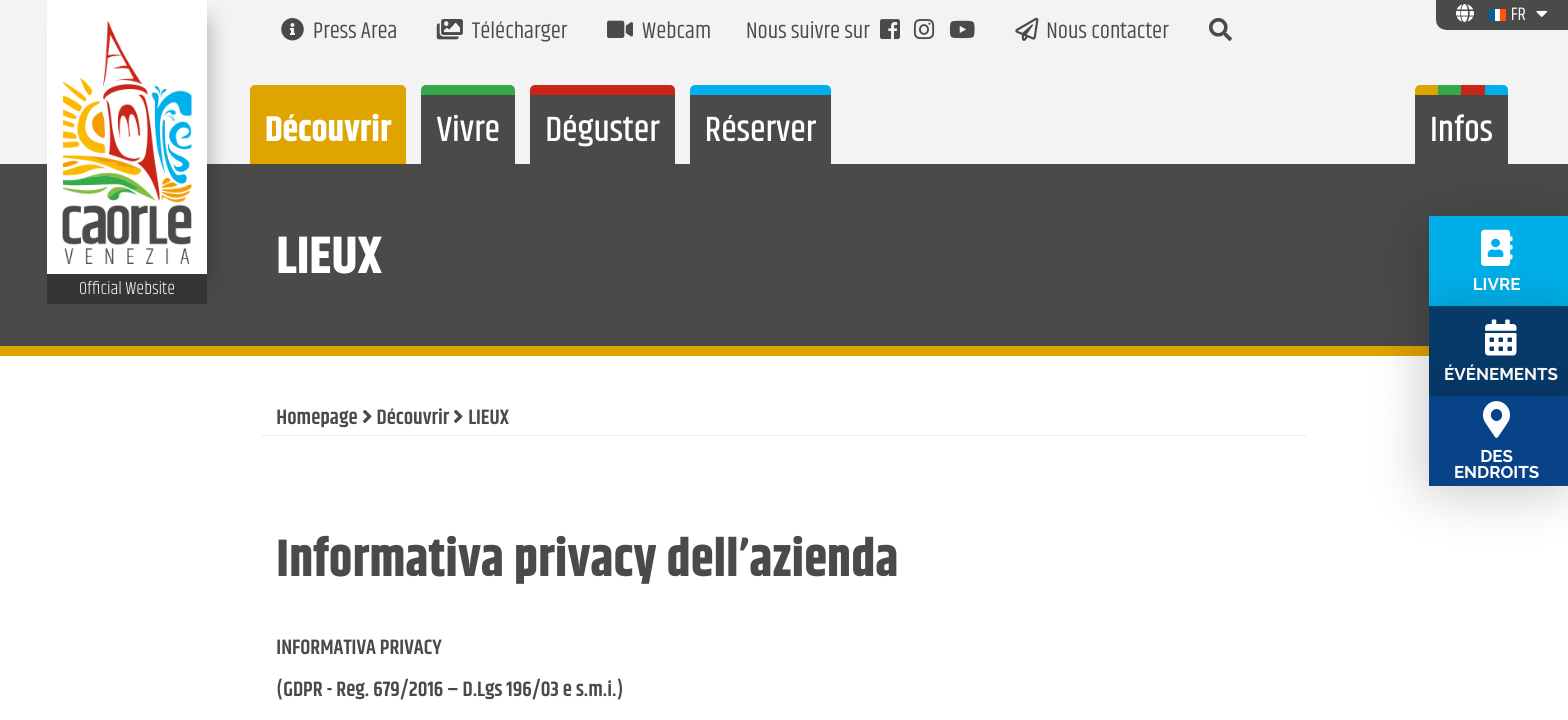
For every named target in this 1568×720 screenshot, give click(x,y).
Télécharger (502, 32)
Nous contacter (1092, 32)
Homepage (316, 419)
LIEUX (488, 419)
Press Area (339, 32)
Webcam (659, 32)
